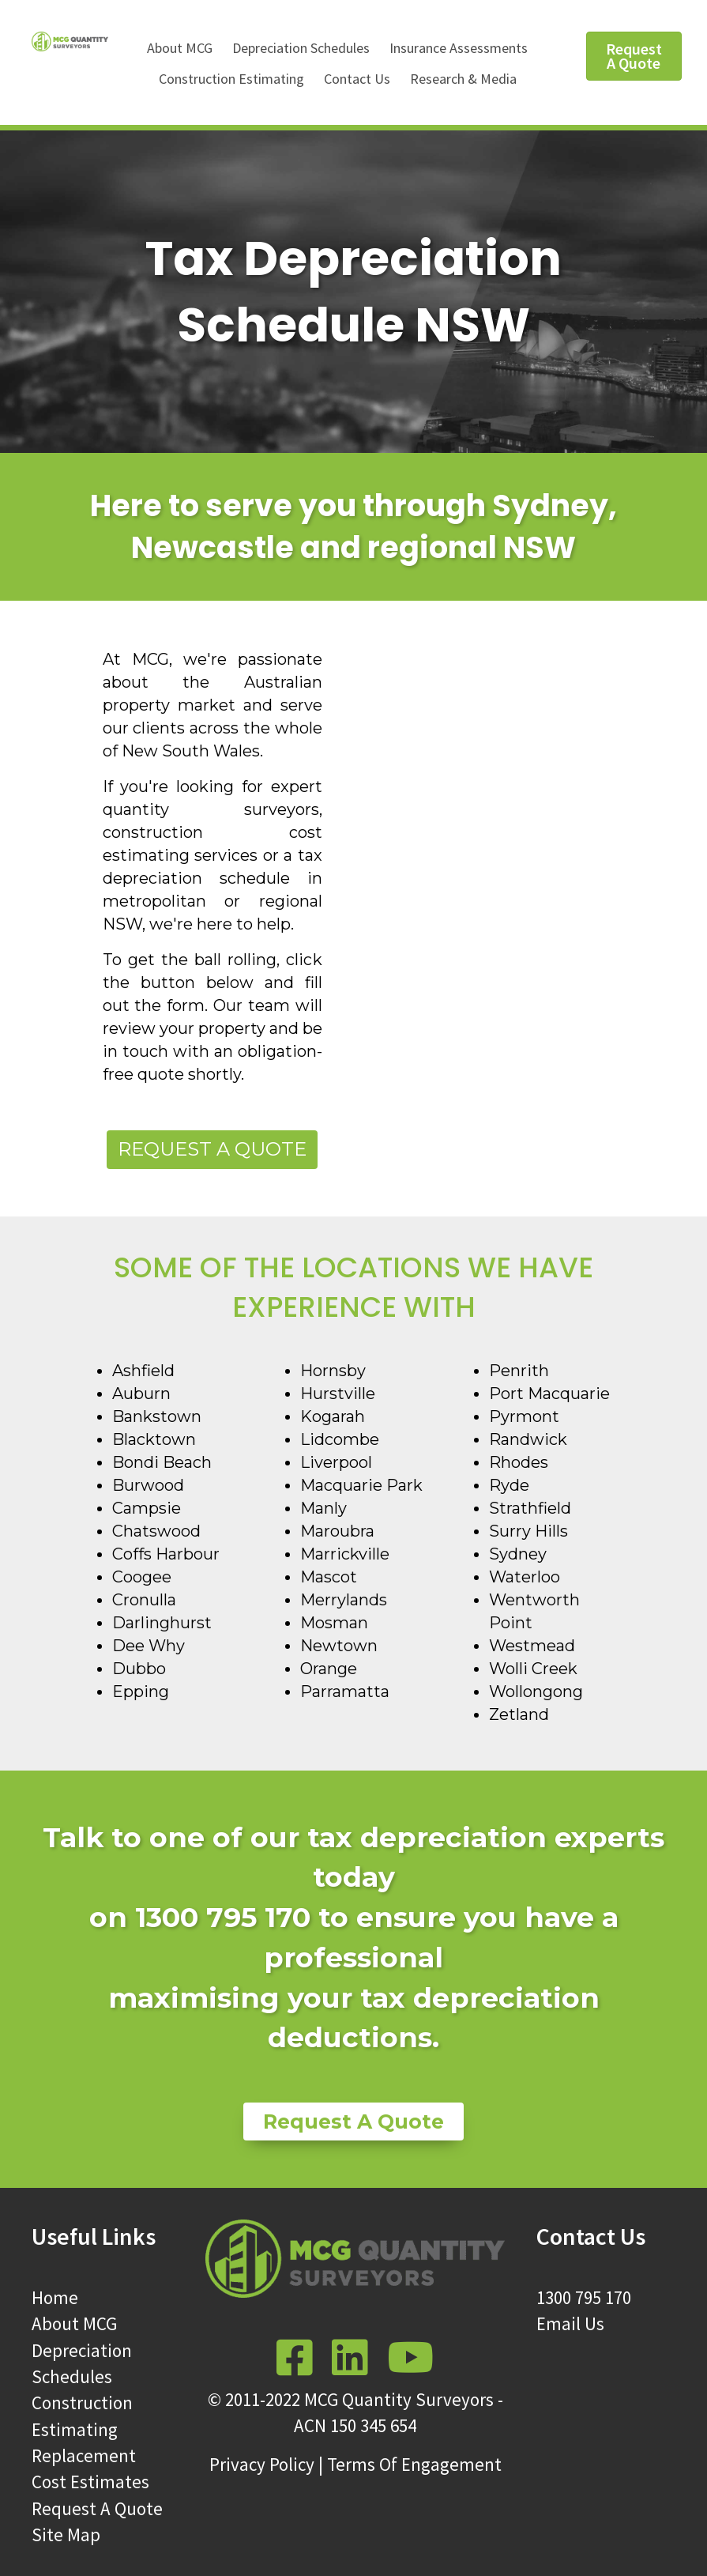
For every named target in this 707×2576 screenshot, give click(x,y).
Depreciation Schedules (301, 48)
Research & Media (463, 79)
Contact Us (357, 79)
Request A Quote (97, 2508)
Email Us (570, 2323)
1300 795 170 (583, 2297)
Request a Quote (212, 1148)
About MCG (179, 48)
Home (55, 2297)
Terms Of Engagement (414, 2464)
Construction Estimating (231, 79)
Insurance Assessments (458, 48)
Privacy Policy (261, 2464)
